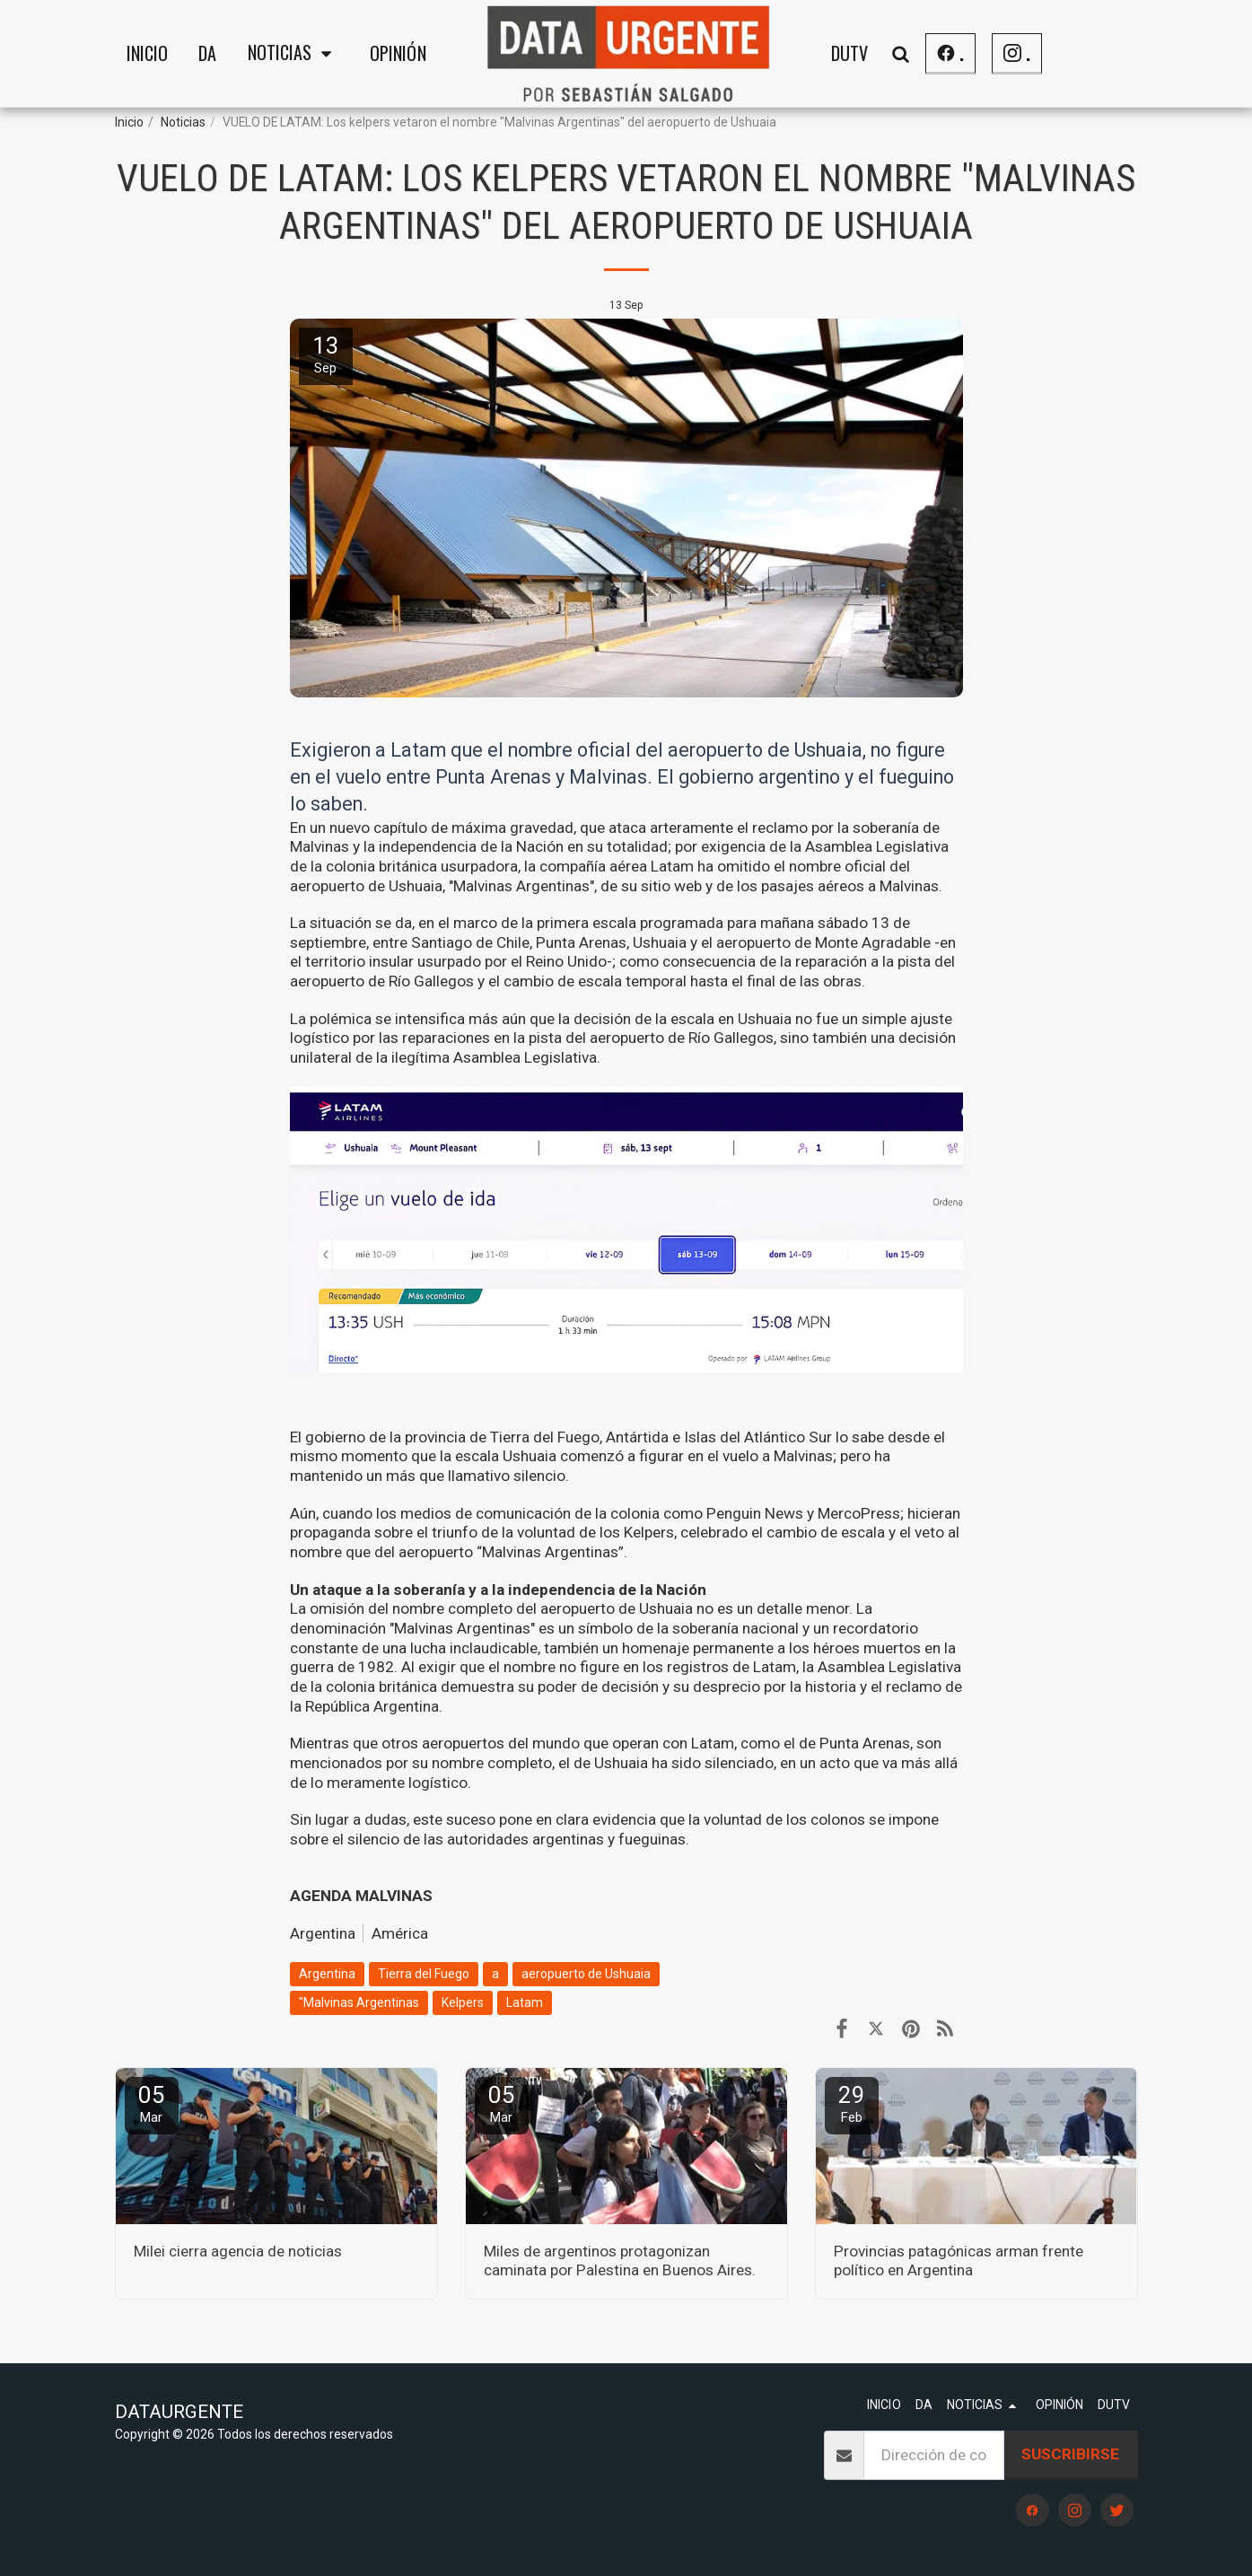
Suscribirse (1070, 2454)
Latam (524, 2002)
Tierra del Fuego (423, 1974)
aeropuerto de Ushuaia (586, 1974)
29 (852, 2103)
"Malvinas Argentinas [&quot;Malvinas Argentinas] (359, 2002)
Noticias (183, 122)
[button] (292, 53)
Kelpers (463, 2002)
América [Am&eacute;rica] (400, 1933)
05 (152, 2103)
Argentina (322, 1933)
